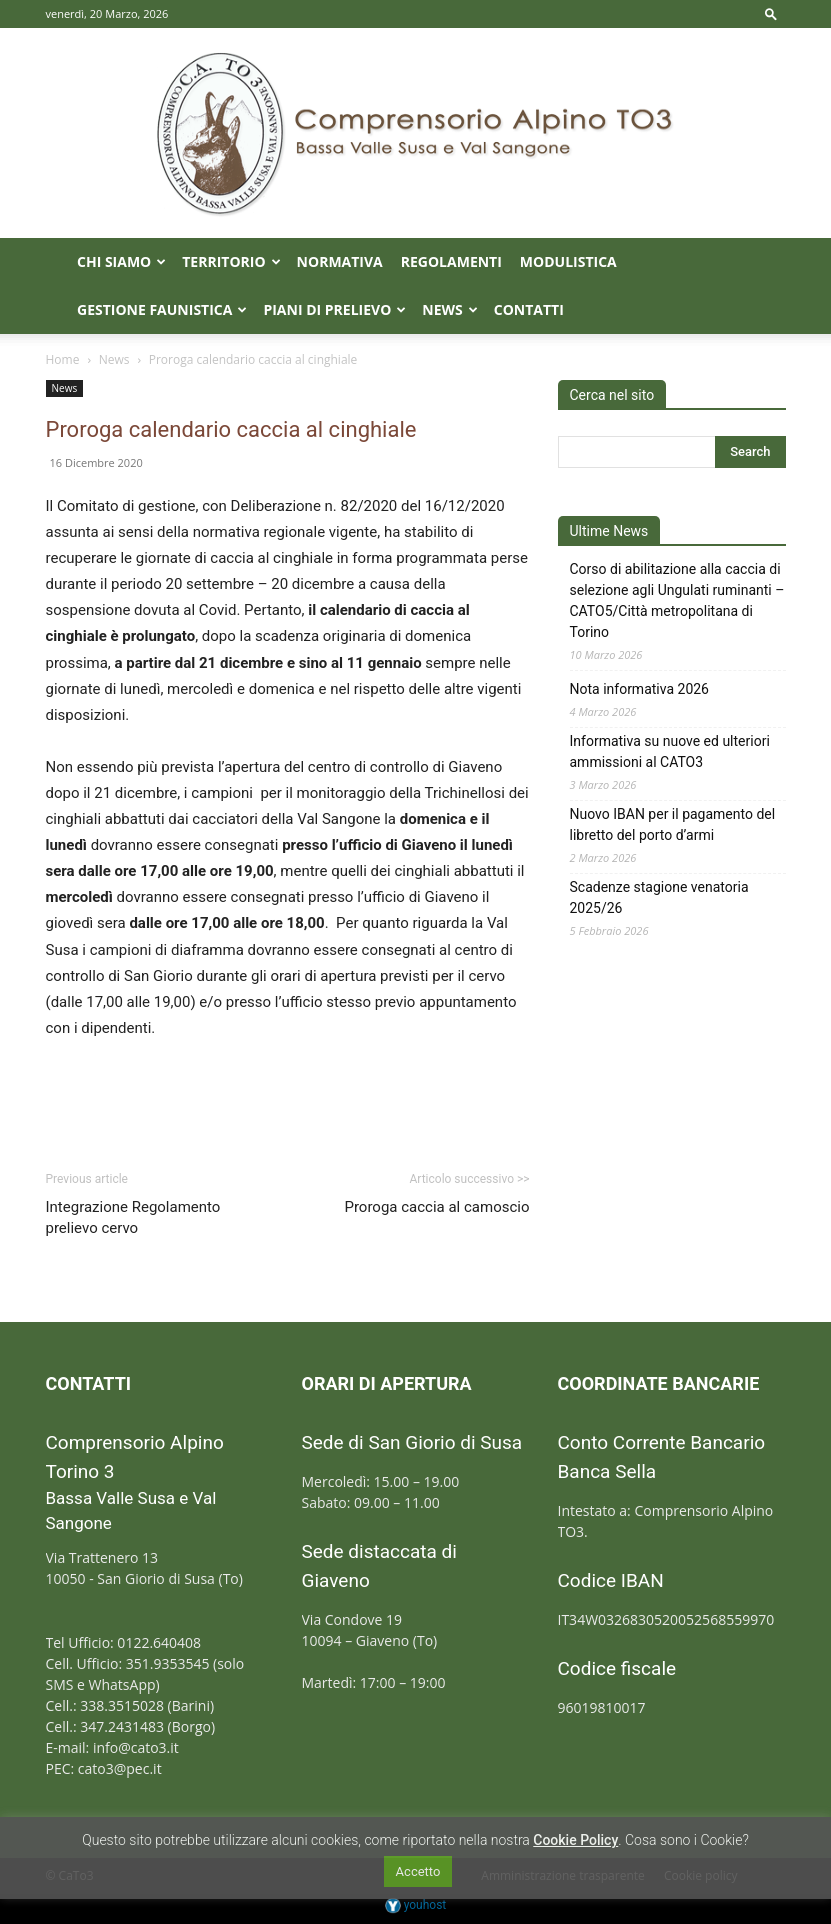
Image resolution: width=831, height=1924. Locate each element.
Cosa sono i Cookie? (687, 1840)
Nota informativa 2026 (640, 689)
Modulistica (568, 261)
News (449, 309)
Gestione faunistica (162, 309)
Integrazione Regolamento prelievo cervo (133, 1217)
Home (63, 359)
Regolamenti (451, 261)
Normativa (340, 261)
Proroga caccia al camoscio (436, 1207)
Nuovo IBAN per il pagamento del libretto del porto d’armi (673, 824)
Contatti (529, 309)
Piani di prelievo (334, 309)
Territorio (231, 261)
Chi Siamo (121, 261)
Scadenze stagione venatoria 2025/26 (659, 897)
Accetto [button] (418, 1871)
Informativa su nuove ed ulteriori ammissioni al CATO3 (670, 751)
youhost (416, 1905)
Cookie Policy (575, 1840)
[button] (771, 13)
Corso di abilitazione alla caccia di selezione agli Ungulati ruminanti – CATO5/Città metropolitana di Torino (677, 600)
